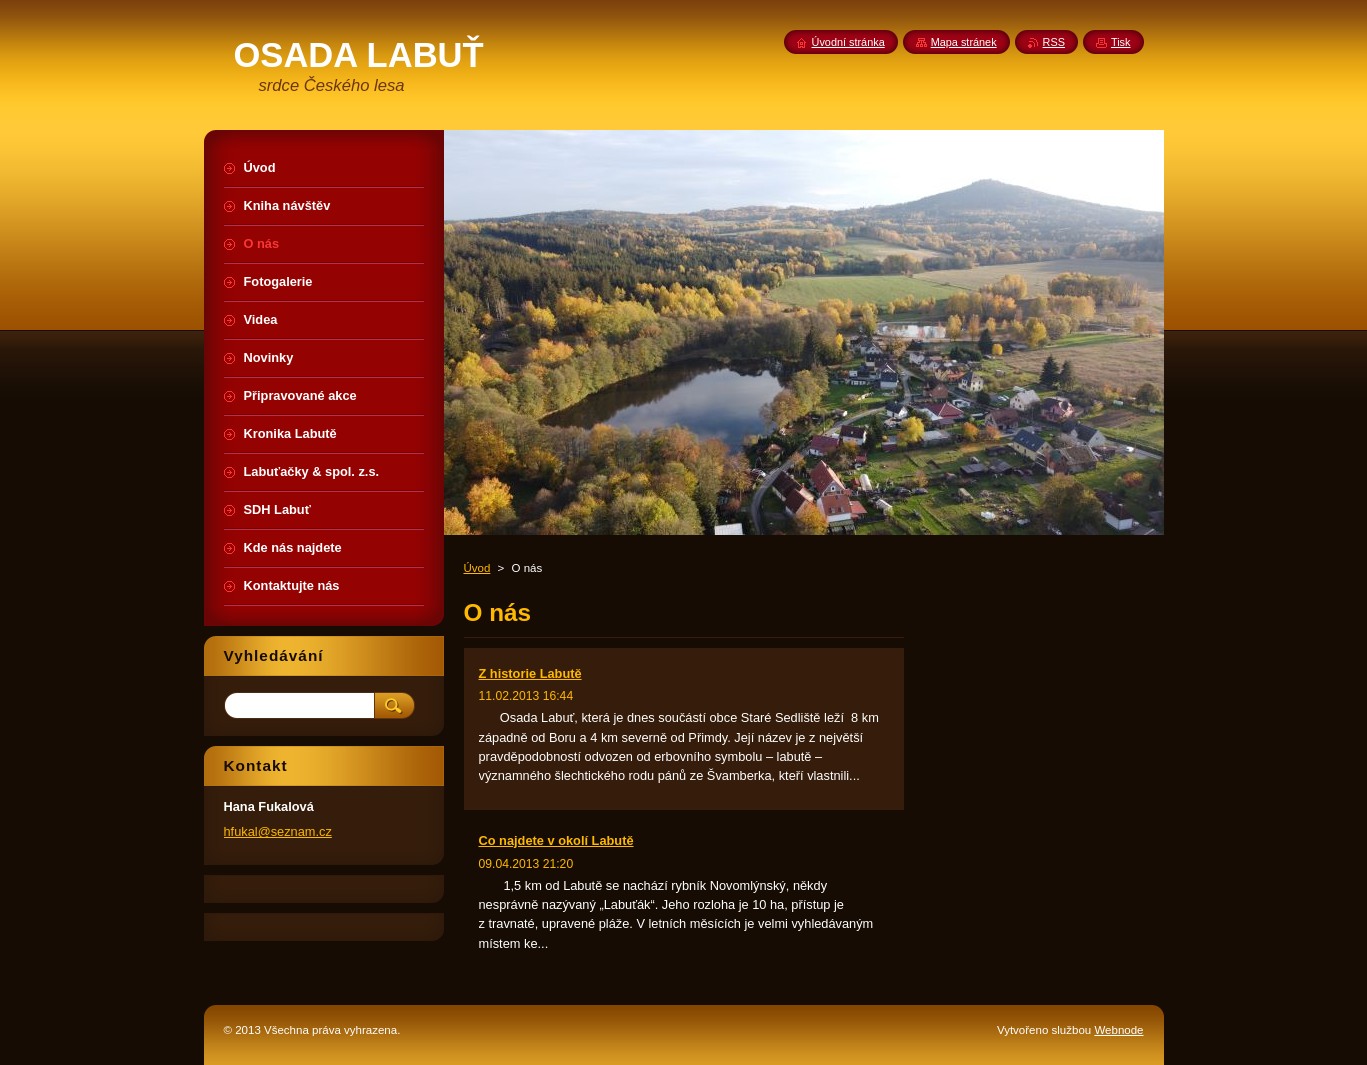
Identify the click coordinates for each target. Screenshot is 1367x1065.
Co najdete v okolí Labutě (556, 840)
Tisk (1121, 42)
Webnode (1118, 1030)
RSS (1054, 42)
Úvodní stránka (848, 42)
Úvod (477, 568)
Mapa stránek (964, 42)
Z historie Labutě (530, 673)
